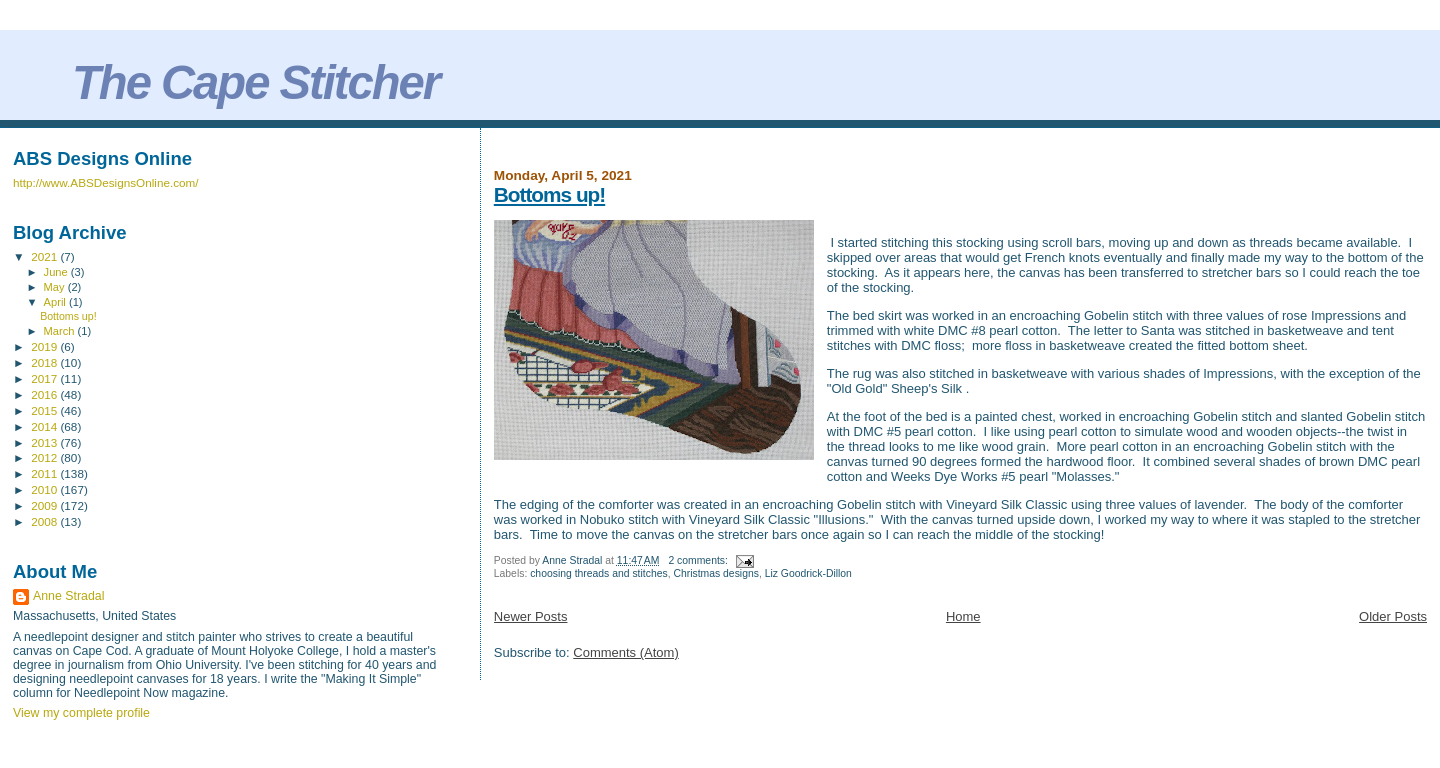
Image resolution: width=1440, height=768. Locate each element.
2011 (45, 473)
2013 (45, 442)
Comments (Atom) (625, 652)
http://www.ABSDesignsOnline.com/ (106, 182)
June (57, 272)
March (61, 331)
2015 (45, 410)
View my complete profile (81, 713)
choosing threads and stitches (598, 573)
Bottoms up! (549, 194)
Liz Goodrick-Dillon (808, 573)
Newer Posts (531, 616)
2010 (45, 489)
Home (963, 616)
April (56, 302)
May (56, 287)
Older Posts (1393, 616)
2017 (45, 378)
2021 (45, 256)
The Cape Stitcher (255, 82)
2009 (45, 505)
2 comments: (699, 560)
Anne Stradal (68, 596)
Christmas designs (715, 573)
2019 (45, 346)
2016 (45, 394)
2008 (45, 521)
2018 (45, 362)
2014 (45, 426)
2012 (45, 457)
